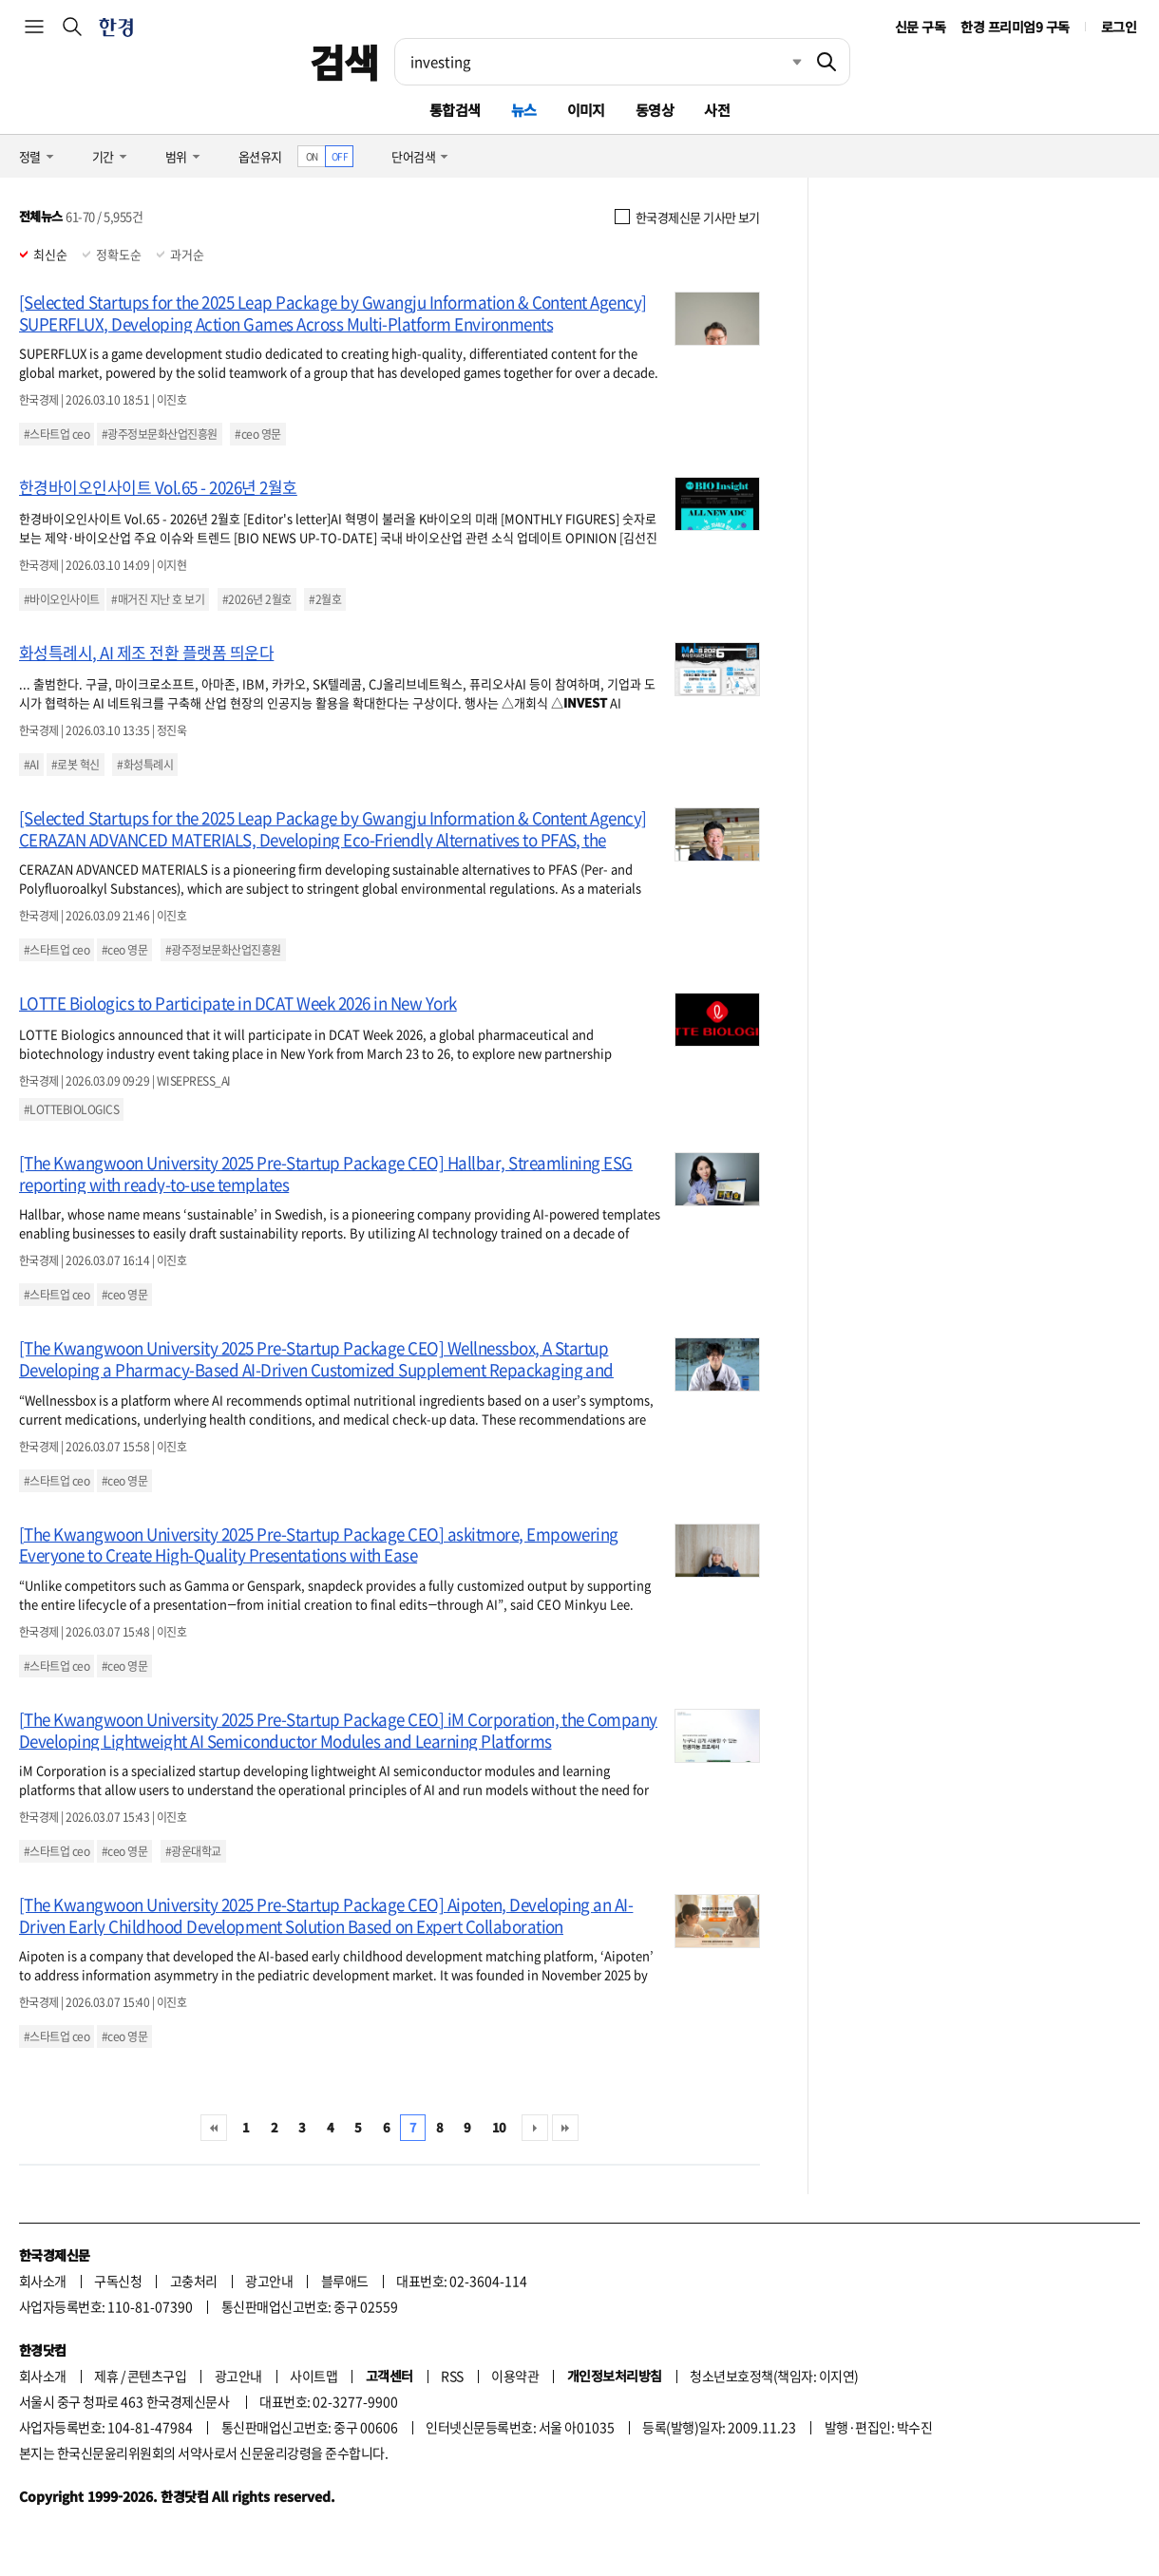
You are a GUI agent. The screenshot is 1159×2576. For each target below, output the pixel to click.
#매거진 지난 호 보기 (157, 599)
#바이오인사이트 (62, 599)
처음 (213, 2127)
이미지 (586, 110)
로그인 (1118, 26)
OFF (340, 156)
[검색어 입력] (599, 62)
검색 (344, 62)
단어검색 (413, 156)
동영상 (655, 110)
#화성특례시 (145, 764)
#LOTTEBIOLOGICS (71, 1109)
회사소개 (42, 2280)
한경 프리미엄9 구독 (1014, 26)
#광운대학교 (193, 1851)
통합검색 (455, 110)
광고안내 (269, 2280)
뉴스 (524, 110)
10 (499, 2127)
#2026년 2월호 (257, 599)
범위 (176, 156)
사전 (717, 110)
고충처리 (194, 2280)
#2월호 (325, 599)
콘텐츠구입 (156, 2375)
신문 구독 (920, 26)
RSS (452, 2375)
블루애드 (345, 2280)
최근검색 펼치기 (783, 62)
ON (312, 156)
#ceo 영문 (257, 434)
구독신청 (118, 2280)
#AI (31, 764)
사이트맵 (313, 2375)
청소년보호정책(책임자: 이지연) (774, 2375)
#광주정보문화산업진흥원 (160, 434)
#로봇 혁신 (75, 764)
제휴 (106, 2375)
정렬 (30, 156)
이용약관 (515, 2375)
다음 (535, 2127)
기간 (103, 156)
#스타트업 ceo (56, 434)
